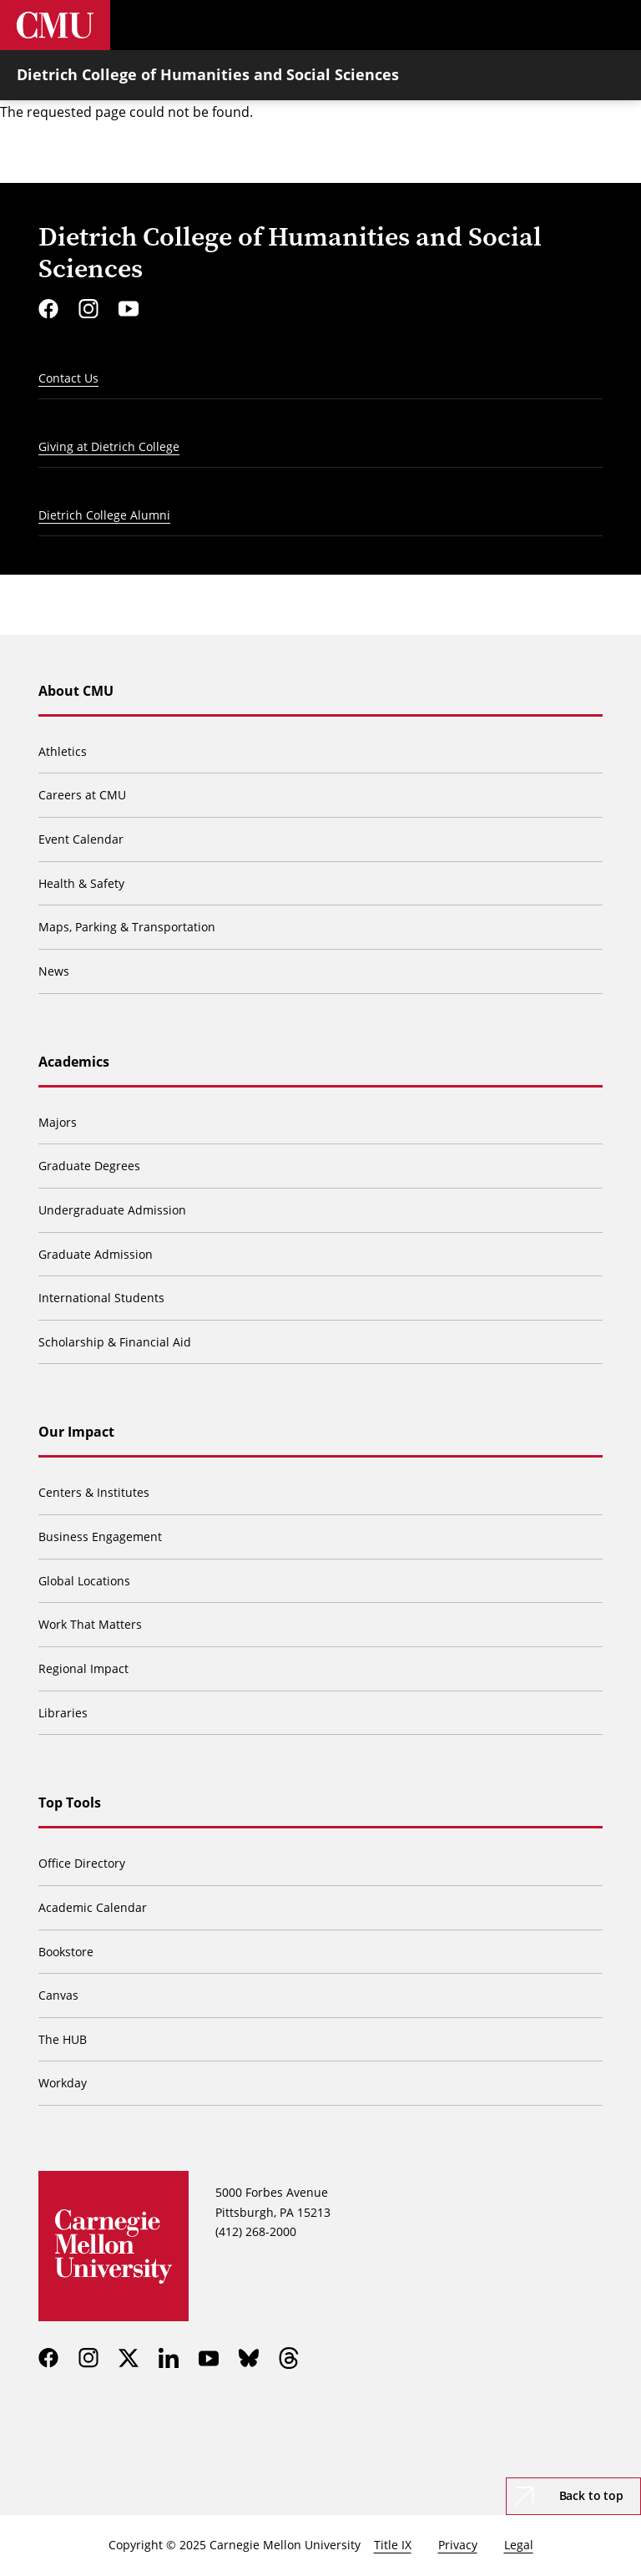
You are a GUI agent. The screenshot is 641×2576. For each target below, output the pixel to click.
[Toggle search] (566, 25)
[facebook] (48, 309)
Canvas (58, 1995)
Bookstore (65, 1952)
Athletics (62, 751)
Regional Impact (83, 1668)
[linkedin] (169, 2358)
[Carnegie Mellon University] (55, 25)
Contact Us (68, 378)
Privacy (457, 2545)
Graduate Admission (95, 1254)
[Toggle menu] (616, 25)
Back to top (591, 2495)
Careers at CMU (82, 795)
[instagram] (88, 309)
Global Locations (84, 1581)
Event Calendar (81, 839)
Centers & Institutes (93, 1492)
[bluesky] (249, 2358)
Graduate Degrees (89, 1166)
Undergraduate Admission (112, 1210)
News (53, 971)
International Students (101, 1298)
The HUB (62, 2039)
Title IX (392, 2545)
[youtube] (129, 309)
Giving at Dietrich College (108, 446)
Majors (57, 1122)
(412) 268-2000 (255, 2231)
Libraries (63, 1713)
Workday (62, 2083)
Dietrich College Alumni (104, 515)
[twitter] (129, 2358)
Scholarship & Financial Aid (114, 1342)
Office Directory (81, 1863)
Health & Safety (81, 883)
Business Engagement (100, 1536)
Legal (518, 2545)
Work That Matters (90, 1624)
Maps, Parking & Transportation (126, 927)
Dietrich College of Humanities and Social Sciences (208, 74)
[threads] (289, 2358)
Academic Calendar (92, 1907)
